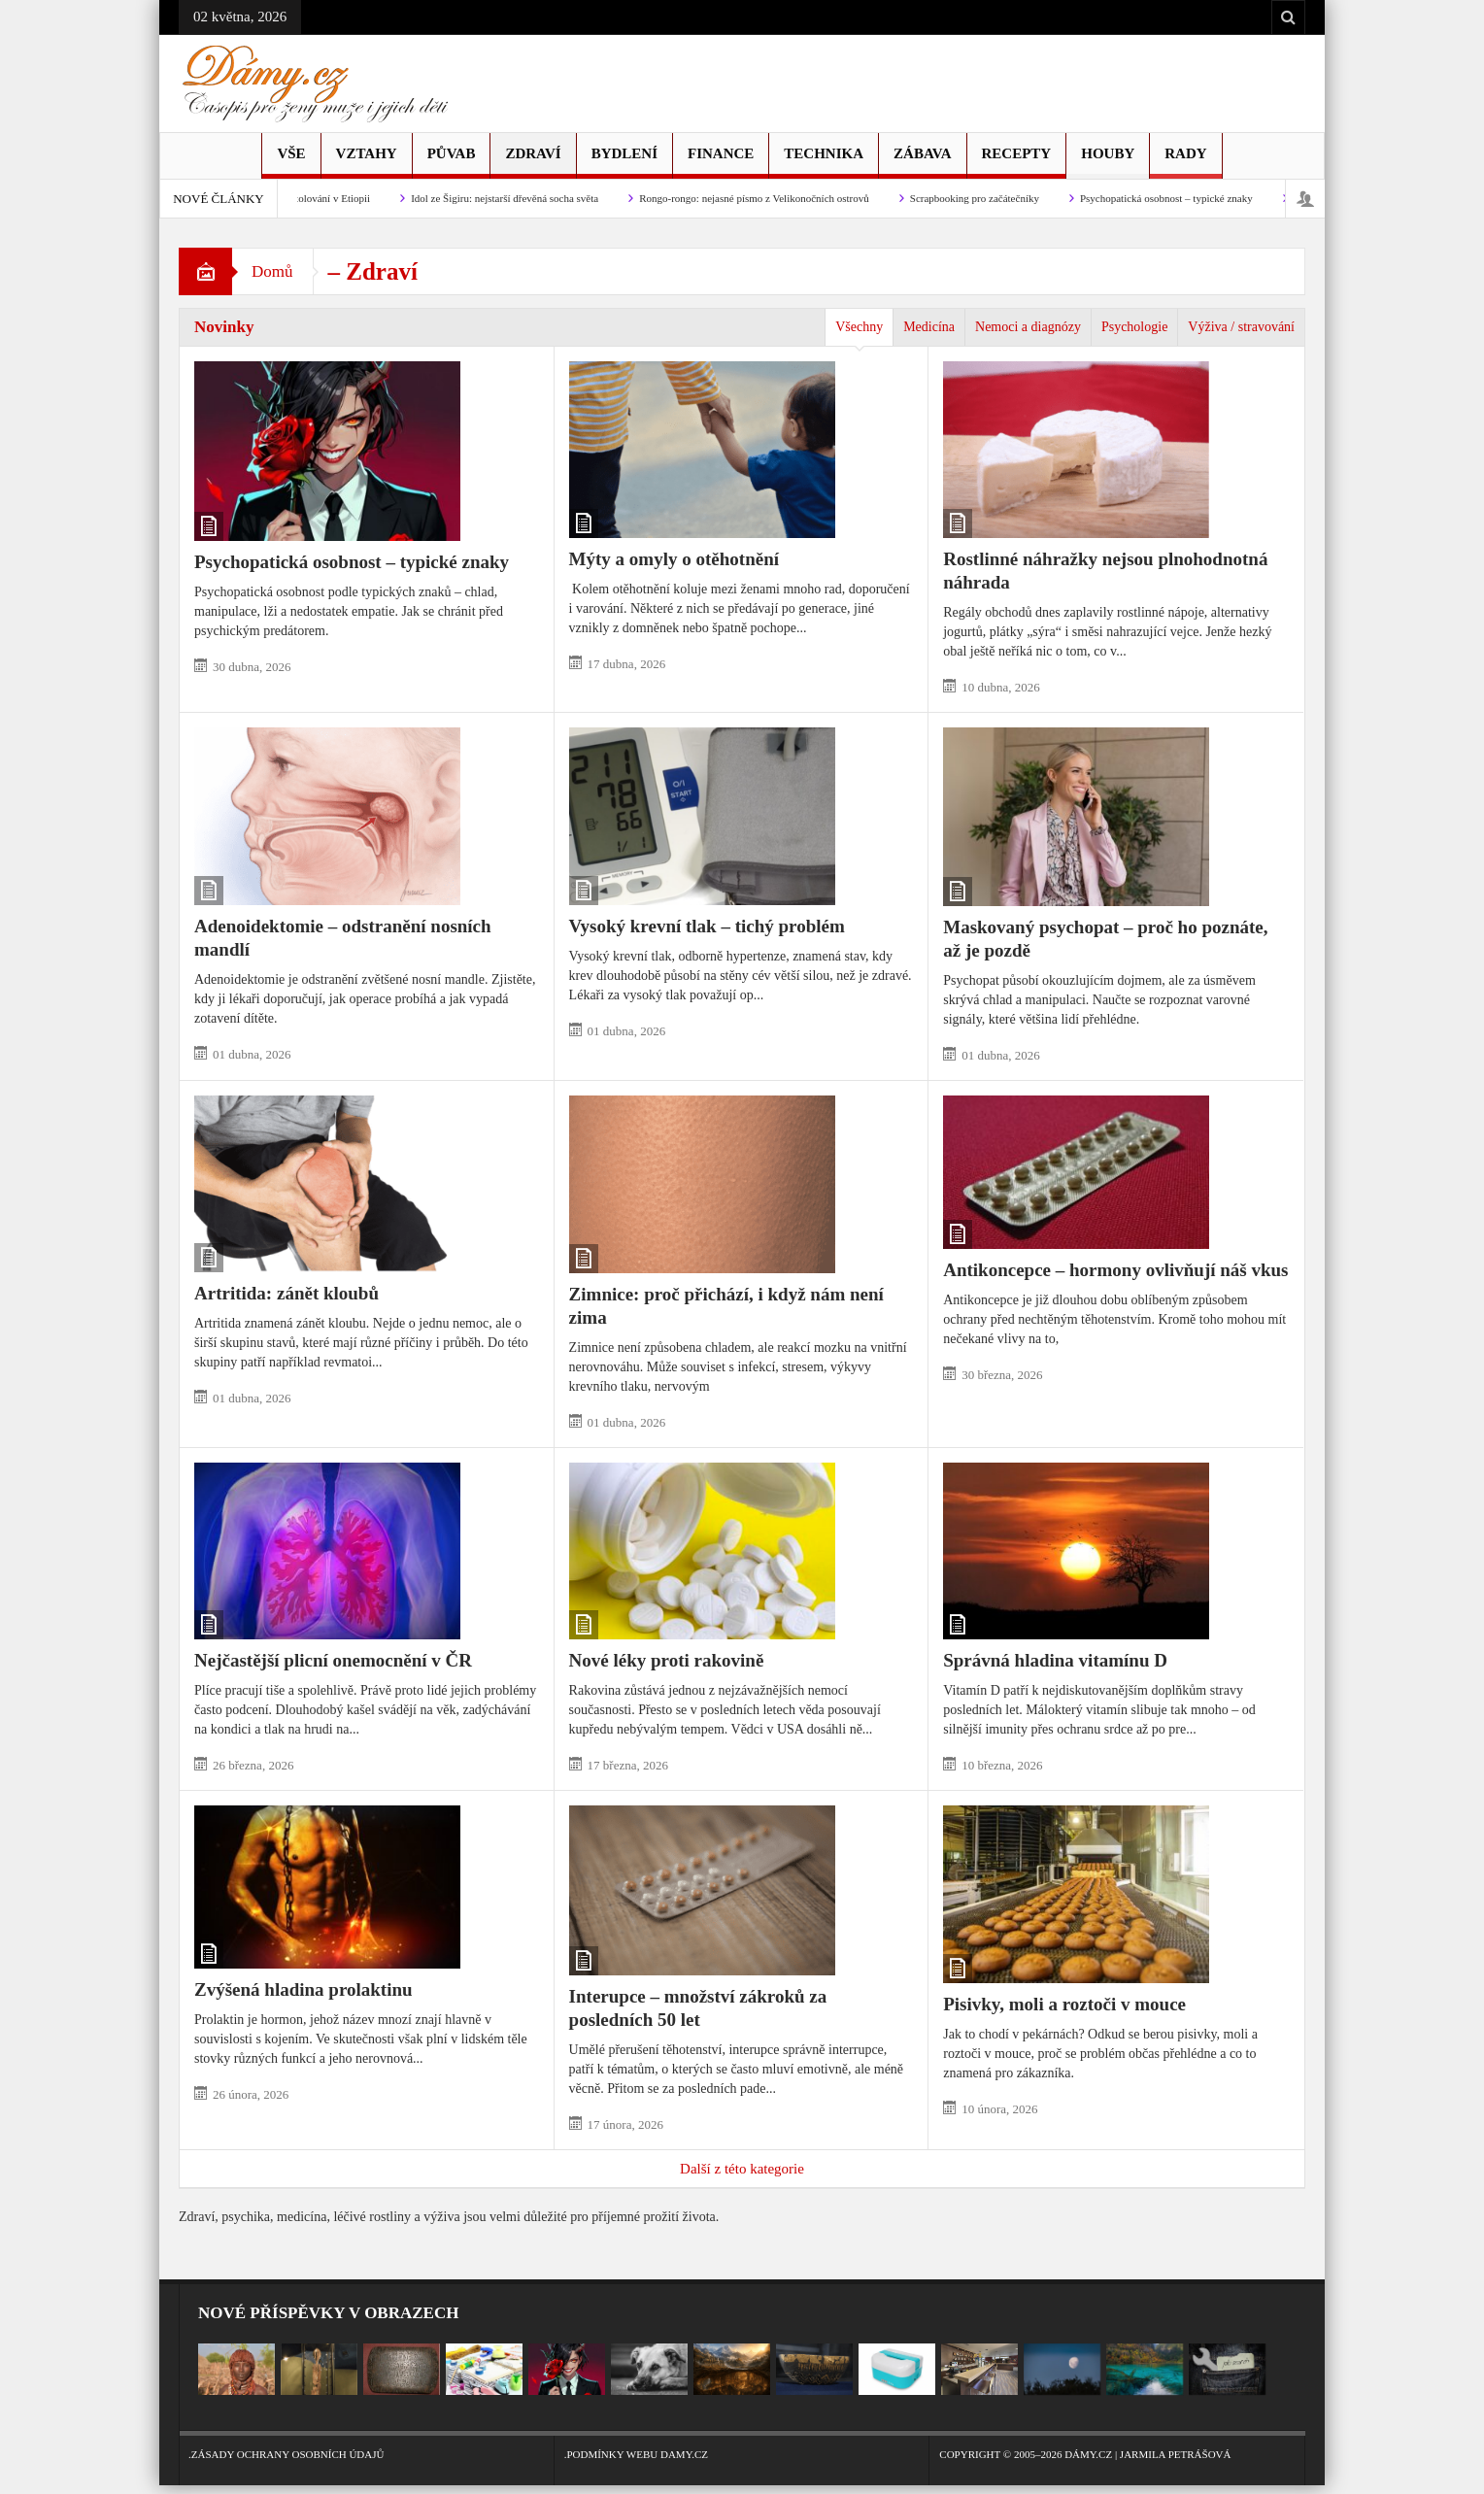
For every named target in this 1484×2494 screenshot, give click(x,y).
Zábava (922, 162)
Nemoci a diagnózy (1028, 327)
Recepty (1016, 162)
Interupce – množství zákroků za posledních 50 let (698, 2008)
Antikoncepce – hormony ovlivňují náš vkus (1115, 1270)
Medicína (929, 327)
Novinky (223, 327)
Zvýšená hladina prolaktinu (303, 1989)
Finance (720, 162)
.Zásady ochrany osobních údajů (367, 2445)
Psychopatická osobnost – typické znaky (1175, 198)
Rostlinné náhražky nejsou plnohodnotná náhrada (1105, 570)
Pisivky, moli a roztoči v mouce (1064, 2004)
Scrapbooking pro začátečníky (983, 198)
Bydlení (624, 162)
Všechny (859, 327)
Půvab (451, 162)
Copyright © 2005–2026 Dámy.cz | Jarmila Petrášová (1117, 2445)
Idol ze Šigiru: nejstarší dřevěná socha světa (513, 198)
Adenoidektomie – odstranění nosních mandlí (342, 938)
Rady (1185, 162)
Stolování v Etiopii (338, 198)
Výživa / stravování (1241, 327)
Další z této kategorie (742, 2168)
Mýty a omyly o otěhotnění (674, 559)
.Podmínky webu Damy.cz (742, 2445)
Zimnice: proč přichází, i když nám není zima (726, 1306)
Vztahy (366, 162)
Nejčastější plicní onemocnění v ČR (333, 1660)
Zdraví (532, 162)
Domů (272, 271)
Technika (823, 162)
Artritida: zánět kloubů (286, 1293)
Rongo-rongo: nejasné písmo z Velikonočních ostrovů (763, 198)
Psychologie (1134, 327)
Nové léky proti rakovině (666, 1660)
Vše (291, 162)
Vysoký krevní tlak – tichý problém (707, 926)
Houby (1107, 162)
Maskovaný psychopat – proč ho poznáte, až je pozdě (1105, 939)
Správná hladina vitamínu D (1055, 1660)
